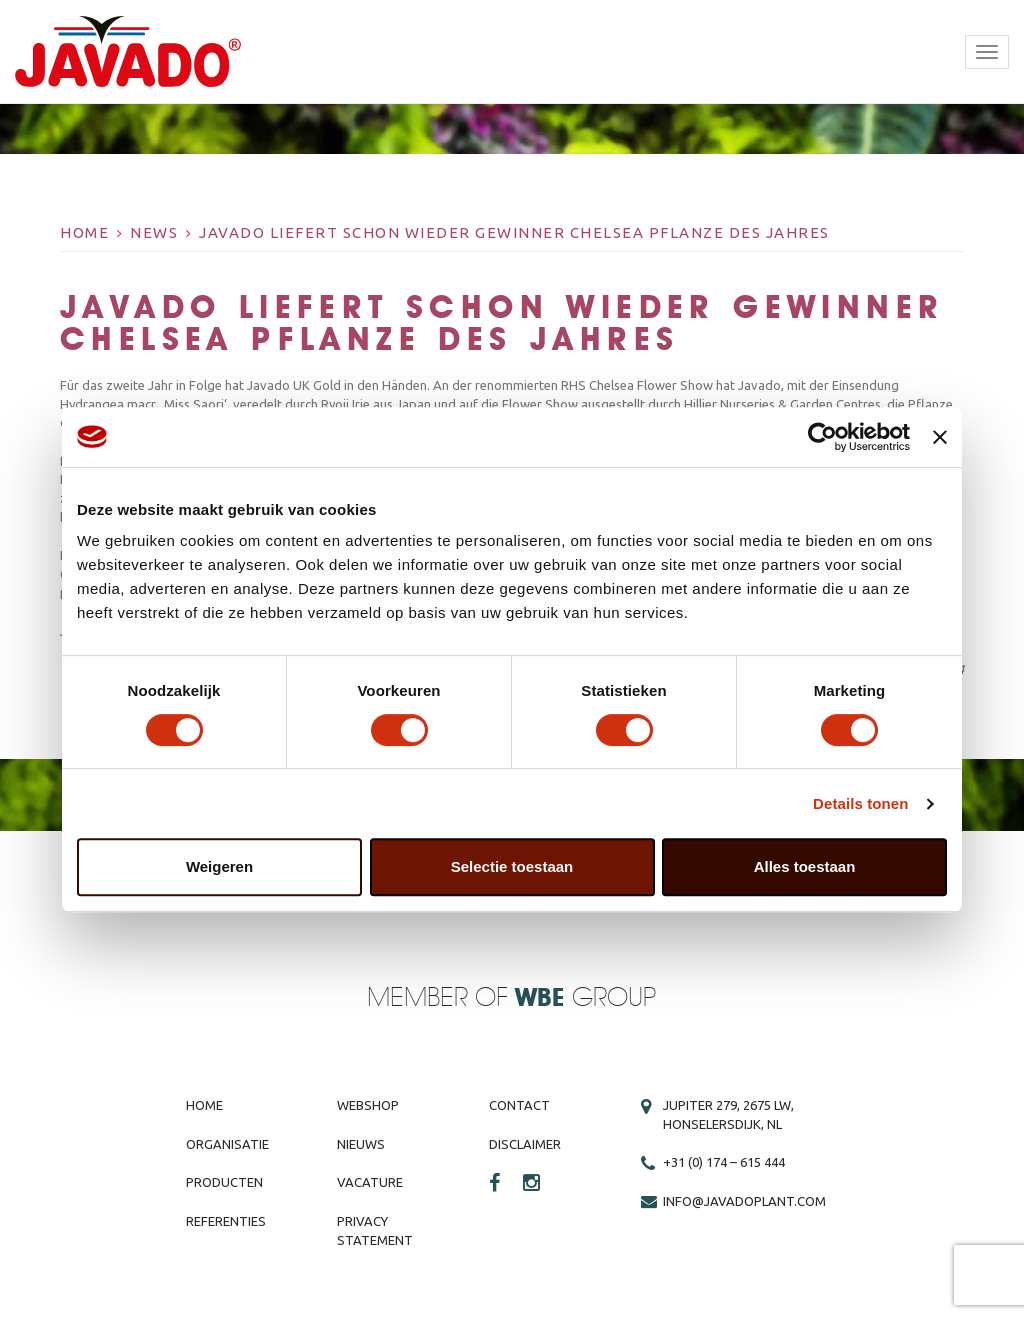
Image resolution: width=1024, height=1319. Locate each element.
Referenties (226, 1221)
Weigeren (219, 866)
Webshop (368, 1105)
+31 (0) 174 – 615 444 (724, 1162)
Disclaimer (525, 1144)
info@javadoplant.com (744, 1201)
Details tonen (860, 803)
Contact (519, 1105)
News (154, 232)
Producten (224, 1182)
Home (84, 232)
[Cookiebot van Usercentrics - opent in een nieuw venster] (822, 437)
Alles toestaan (805, 866)
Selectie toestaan (512, 866)
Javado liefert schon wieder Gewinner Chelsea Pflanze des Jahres (514, 232)
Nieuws (361, 1144)
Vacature (370, 1182)
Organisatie (227, 1144)
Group (585, 998)
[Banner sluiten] (940, 437)
